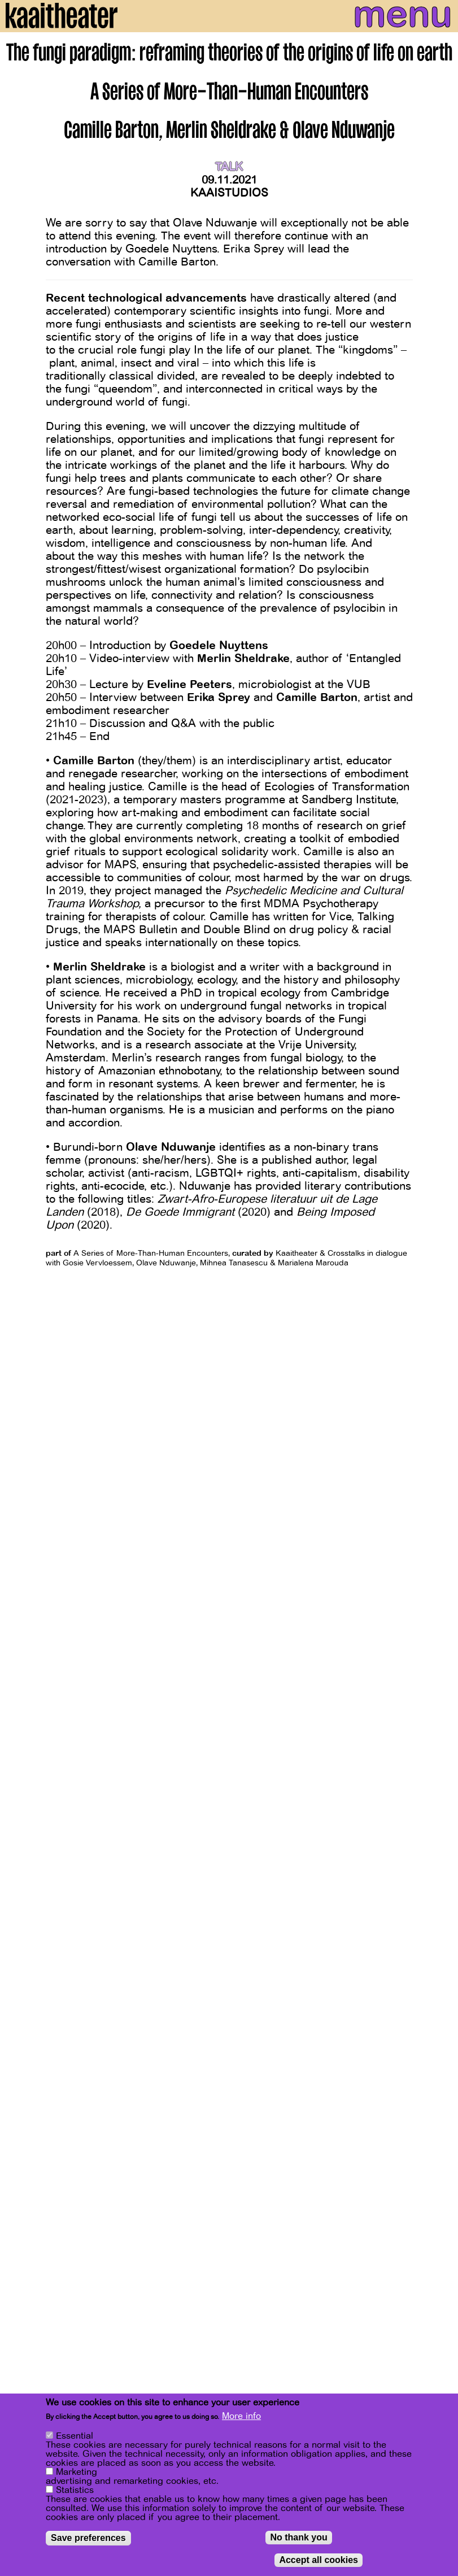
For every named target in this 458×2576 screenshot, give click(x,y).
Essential (74, 2437)
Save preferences (88, 2539)
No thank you (298, 2539)
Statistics (75, 2491)
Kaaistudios (229, 193)
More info (241, 2417)
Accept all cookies (318, 2561)
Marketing (76, 2473)
